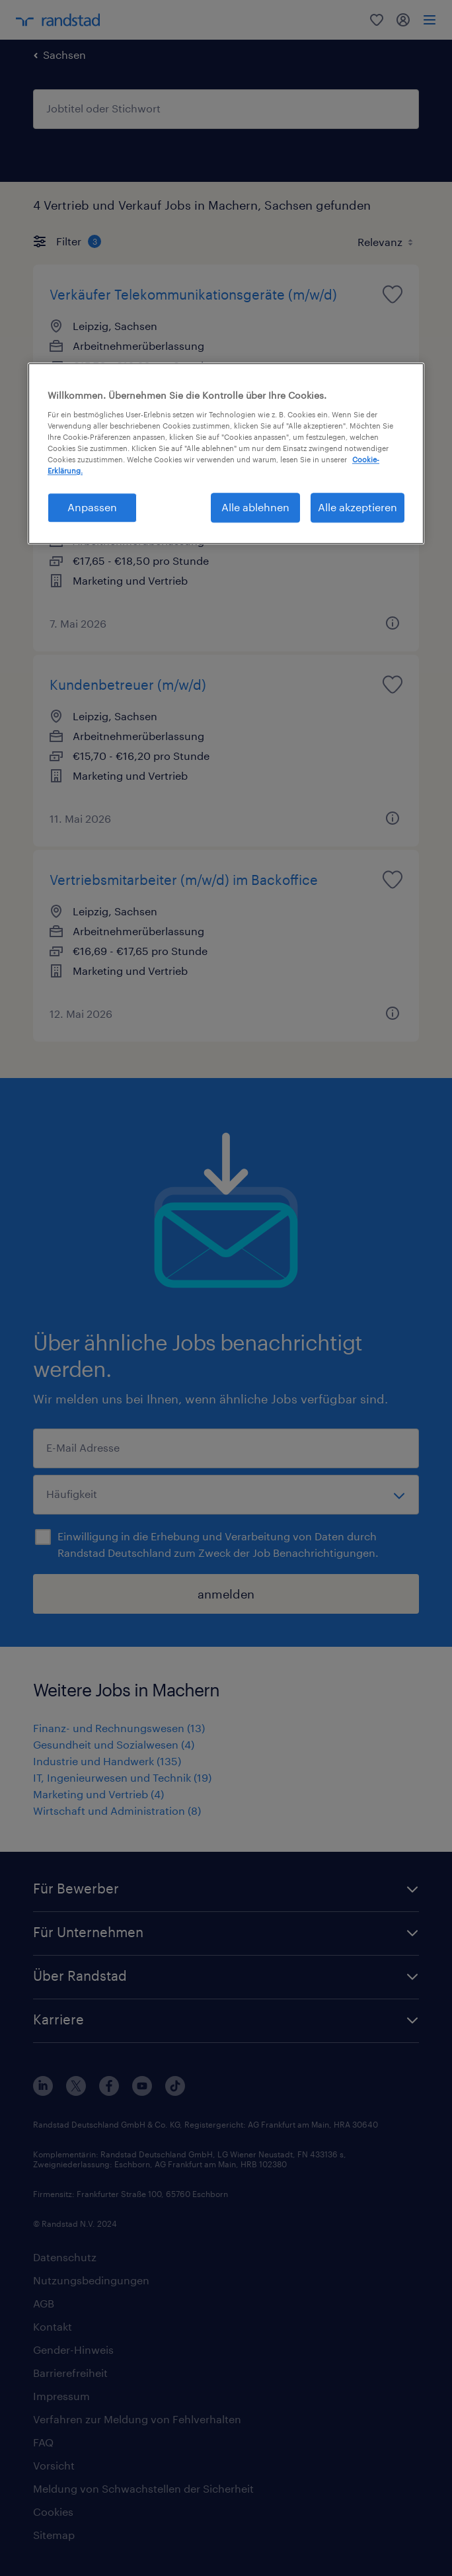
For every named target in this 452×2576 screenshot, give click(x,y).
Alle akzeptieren (357, 507)
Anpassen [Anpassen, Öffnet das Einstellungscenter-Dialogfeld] (92, 507)
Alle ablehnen (255, 507)
